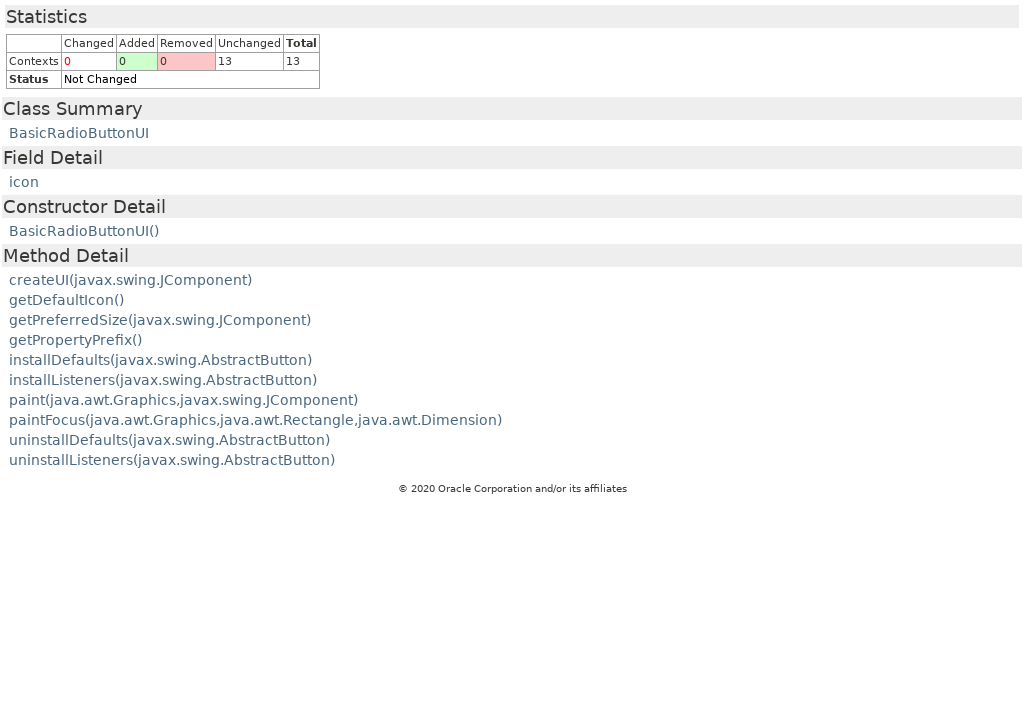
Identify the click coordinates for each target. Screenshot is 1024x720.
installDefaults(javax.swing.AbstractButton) (160, 360)
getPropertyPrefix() (75, 340)
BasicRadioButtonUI (79, 133)
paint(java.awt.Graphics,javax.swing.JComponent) (183, 400)
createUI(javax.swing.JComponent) (130, 280)
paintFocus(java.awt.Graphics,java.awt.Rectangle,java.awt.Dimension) (255, 420)
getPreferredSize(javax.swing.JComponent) (160, 320)
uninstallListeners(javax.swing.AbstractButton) (172, 460)
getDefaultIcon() (66, 300)
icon (24, 182)
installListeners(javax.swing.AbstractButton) (163, 380)
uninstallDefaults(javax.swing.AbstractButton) (169, 440)
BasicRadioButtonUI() (84, 231)
